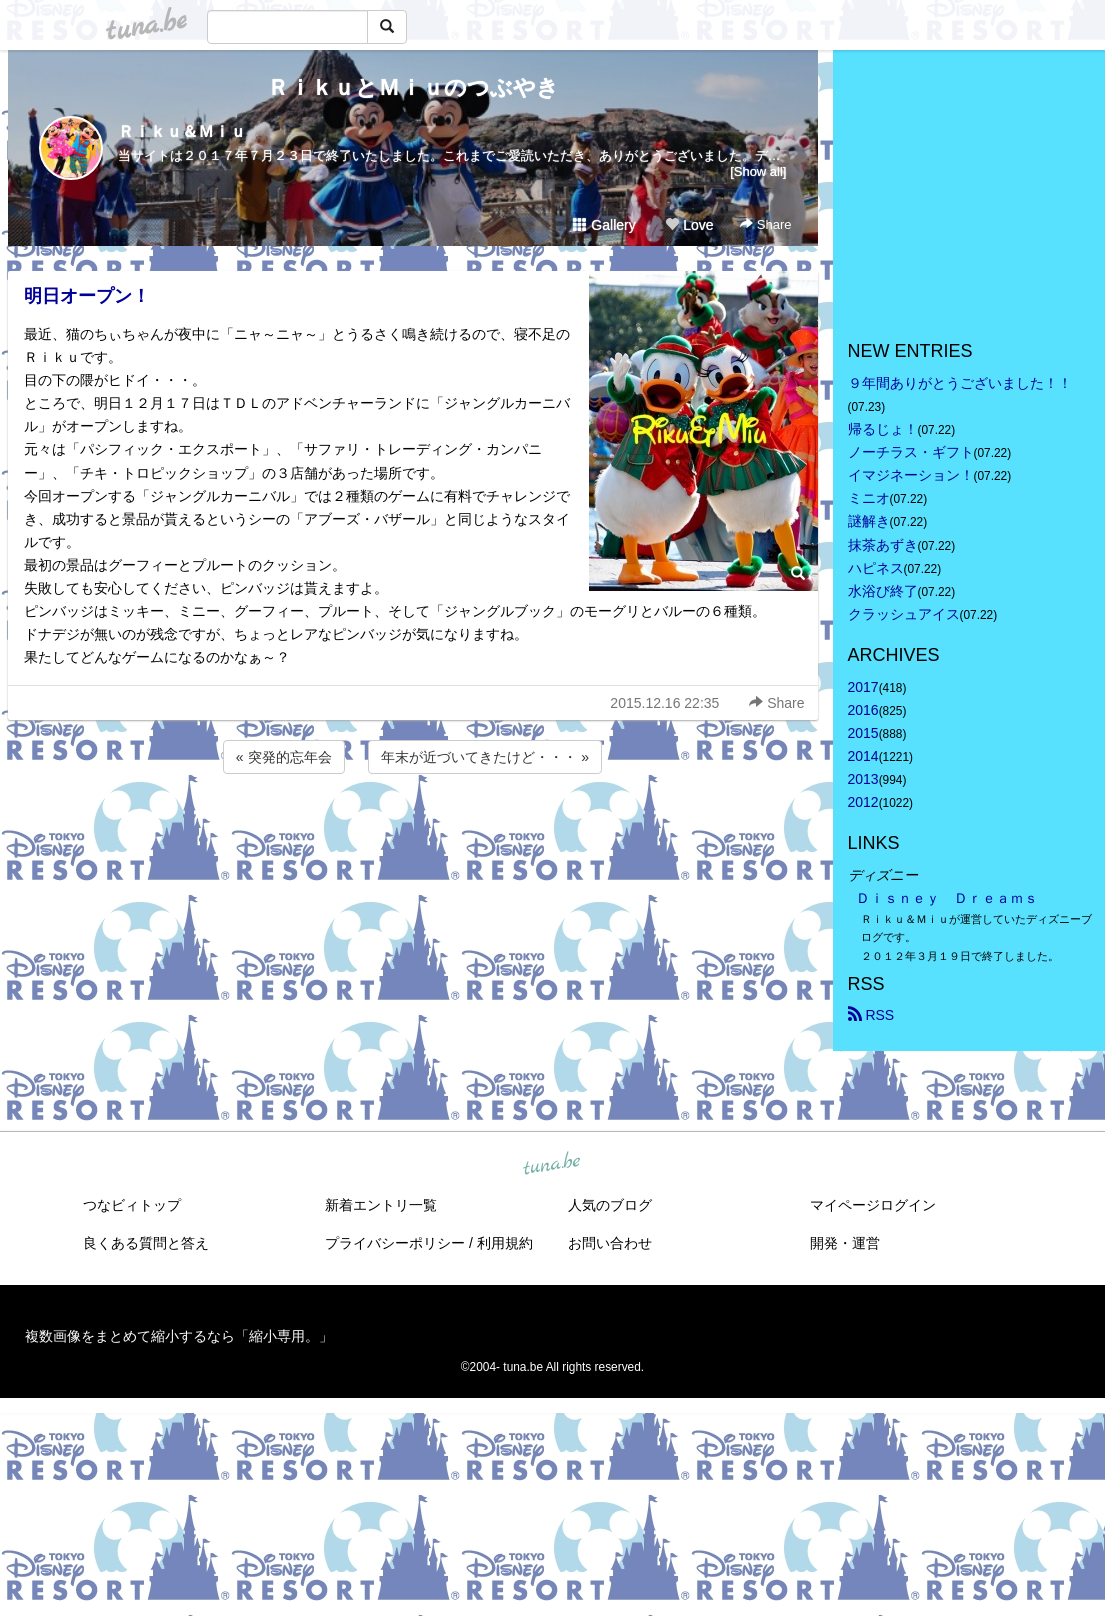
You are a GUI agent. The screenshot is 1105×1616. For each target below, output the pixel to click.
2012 (863, 802)
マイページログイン (873, 1205)
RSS (871, 1015)
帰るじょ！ (883, 429)
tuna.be (552, 1164)
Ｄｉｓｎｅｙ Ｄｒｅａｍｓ (947, 898)
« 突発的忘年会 (284, 757)
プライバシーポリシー (395, 1243)
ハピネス (876, 568)
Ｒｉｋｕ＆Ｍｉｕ (182, 131)
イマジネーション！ (911, 475)
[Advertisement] (413, 832)
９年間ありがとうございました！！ (960, 383)
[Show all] (758, 171)
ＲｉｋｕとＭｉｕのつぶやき (413, 87)
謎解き (869, 521)
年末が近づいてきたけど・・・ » (485, 757)
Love (689, 225)
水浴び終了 (883, 591)
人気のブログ (610, 1205)
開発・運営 (845, 1243)
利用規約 (505, 1243)
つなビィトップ (132, 1205)
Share (765, 224)
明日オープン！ (87, 296)
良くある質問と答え (146, 1243)
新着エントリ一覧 (381, 1205)
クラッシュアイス (904, 614)
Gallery (604, 225)
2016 (863, 710)
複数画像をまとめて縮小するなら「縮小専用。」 (179, 1336)
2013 (863, 779)
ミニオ (869, 498)
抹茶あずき (883, 545)
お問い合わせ (610, 1243)
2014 (863, 756)
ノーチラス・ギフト (911, 452)
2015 (863, 733)
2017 (863, 687)
